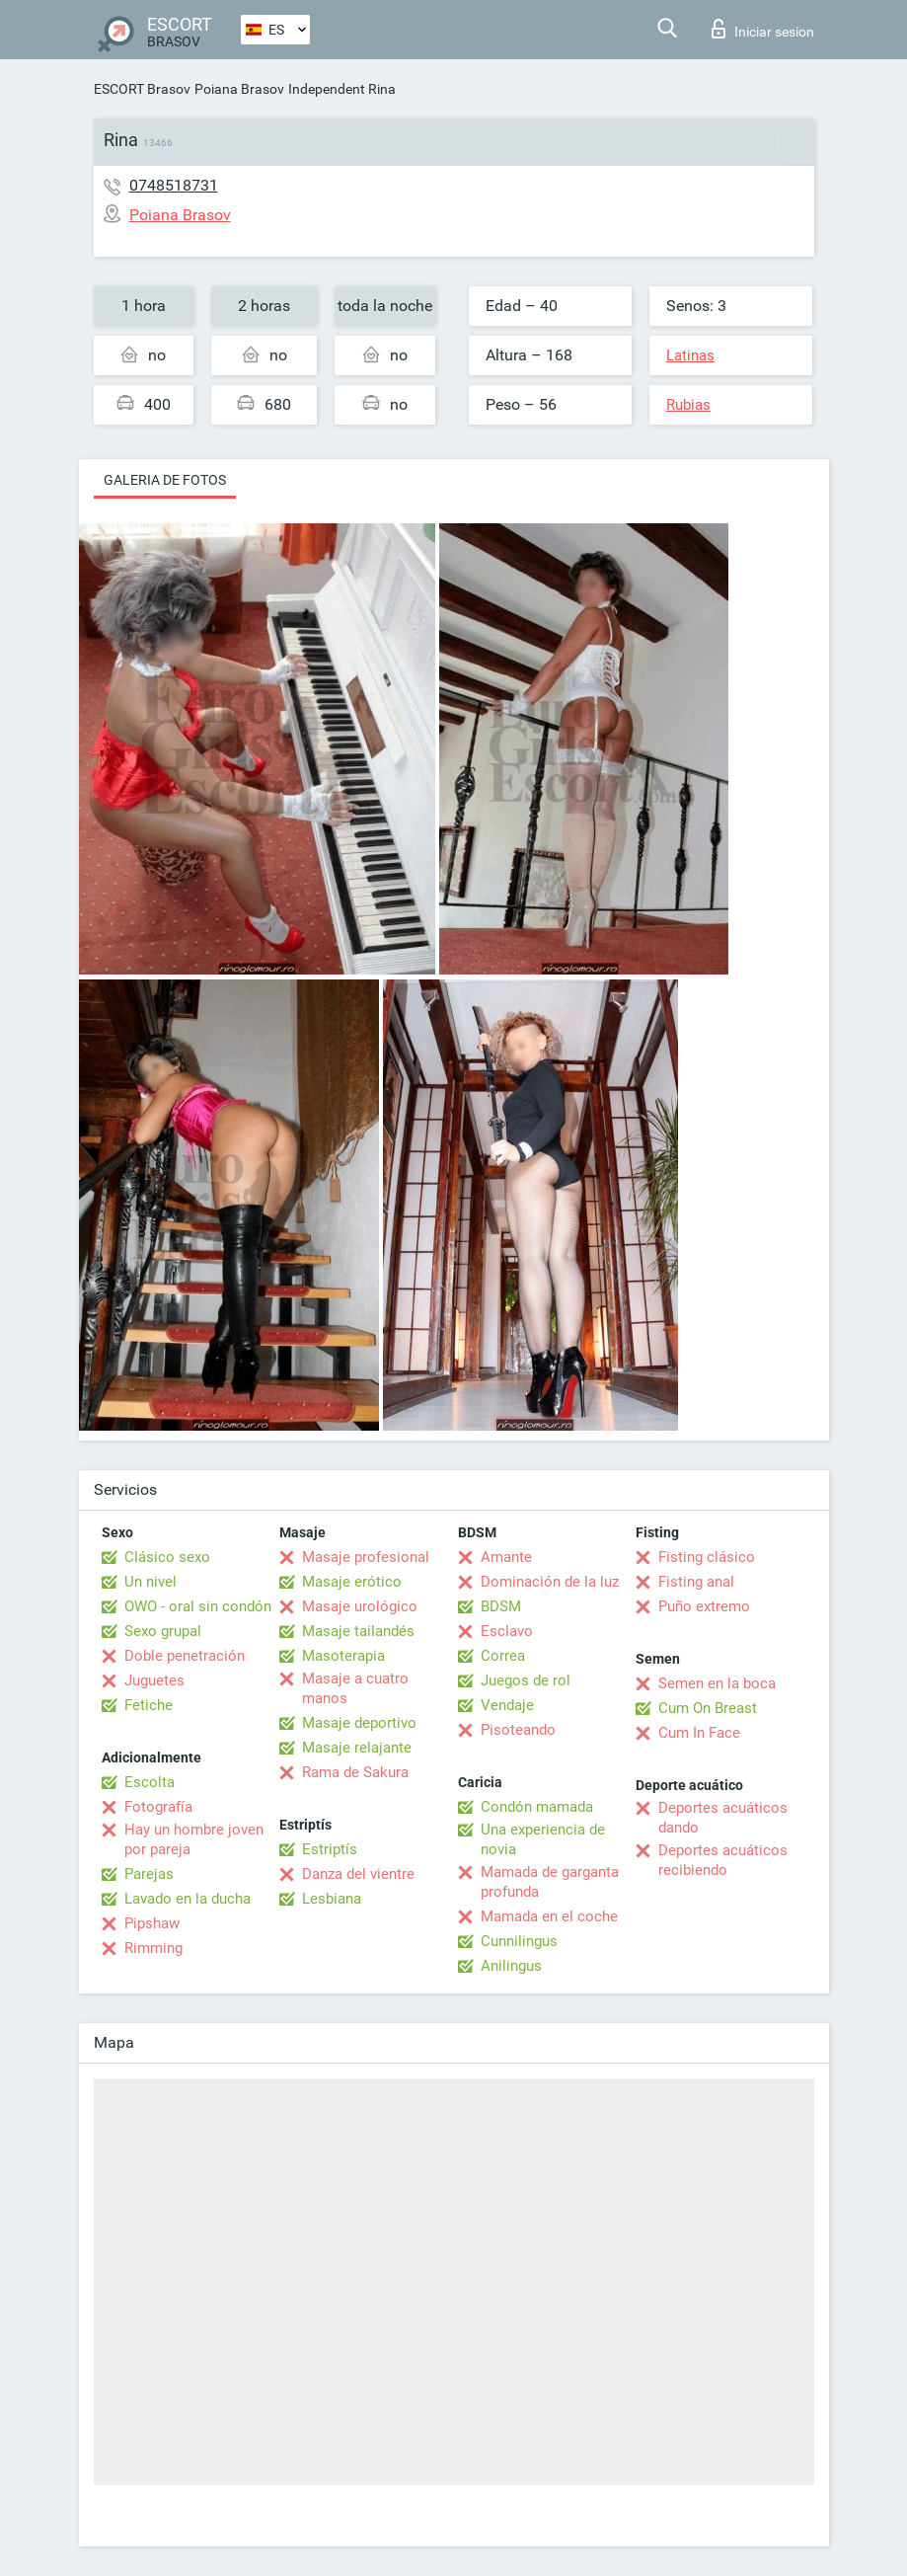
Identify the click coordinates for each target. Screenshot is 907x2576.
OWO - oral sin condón (197, 1606)
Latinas (690, 355)
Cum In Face (699, 1733)
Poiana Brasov (239, 89)
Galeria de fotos (165, 480)
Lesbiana (331, 1899)
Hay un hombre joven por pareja (194, 1839)
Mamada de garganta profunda (550, 1882)
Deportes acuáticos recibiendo (723, 1860)
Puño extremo (704, 1606)
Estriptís (329, 1849)
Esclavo (507, 1631)
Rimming (153, 1948)
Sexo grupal (162, 1631)
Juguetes (154, 1680)
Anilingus (511, 1966)
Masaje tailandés (358, 1631)
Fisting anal (696, 1582)
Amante (506, 1557)
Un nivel (150, 1582)
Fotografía (158, 1807)
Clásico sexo (167, 1557)
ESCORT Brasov (142, 89)
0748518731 (173, 185)
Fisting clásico (706, 1557)
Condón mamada (537, 1807)
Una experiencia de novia (543, 1839)
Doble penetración (184, 1656)
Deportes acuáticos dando (723, 1817)
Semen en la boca (717, 1683)
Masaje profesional (365, 1557)
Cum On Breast (707, 1708)
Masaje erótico (352, 1582)
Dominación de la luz (550, 1582)
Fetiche (148, 1705)
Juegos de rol (525, 1680)
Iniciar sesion (763, 28)
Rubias (688, 405)
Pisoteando (518, 1730)
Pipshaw (152, 1923)
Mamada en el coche (549, 1916)
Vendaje (507, 1705)
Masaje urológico (359, 1606)
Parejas (149, 1874)
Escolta (149, 1782)
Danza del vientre (358, 1874)
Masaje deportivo (359, 1723)
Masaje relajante (357, 1747)
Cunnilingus (519, 1941)
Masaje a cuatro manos (355, 1688)
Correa (503, 1656)
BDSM (501, 1606)
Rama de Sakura (355, 1772)
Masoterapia (343, 1656)
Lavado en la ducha (187, 1899)
